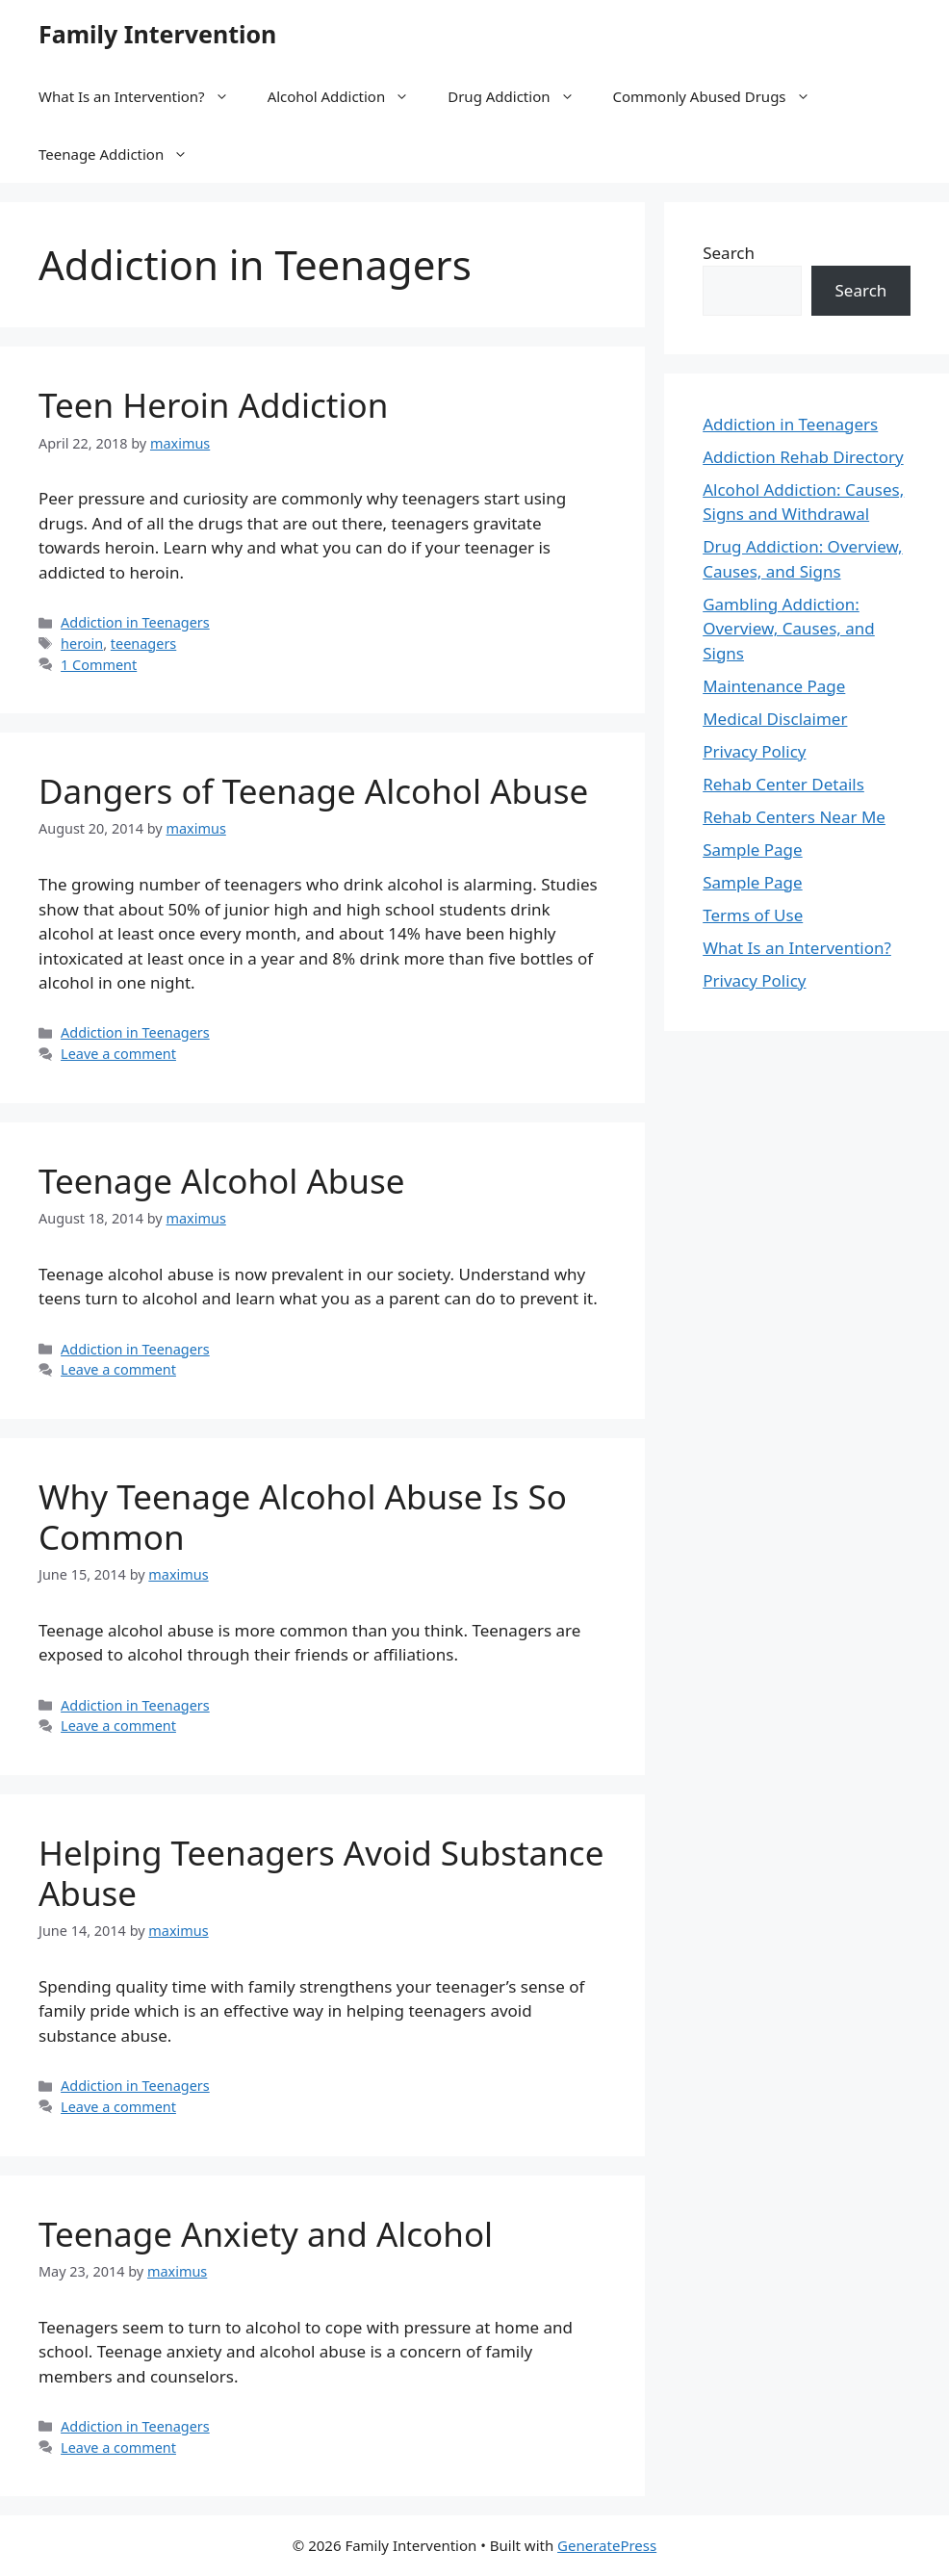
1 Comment (99, 665)
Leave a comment (118, 1053)
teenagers (143, 643)
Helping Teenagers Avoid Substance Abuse (320, 1873)
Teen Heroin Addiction (213, 404)
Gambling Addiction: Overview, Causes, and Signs (789, 628)
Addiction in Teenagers (135, 622)
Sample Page (752, 849)
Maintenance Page (774, 686)
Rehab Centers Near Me (794, 817)
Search (729, 253)
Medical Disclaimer (775, 719)
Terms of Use (753, 915)
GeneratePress (606, 2545)
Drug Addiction (520, 96)
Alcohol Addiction (348, 96)
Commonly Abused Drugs (721, 96)
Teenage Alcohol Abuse (221, 1180)
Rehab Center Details (783, 784)
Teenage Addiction (122, 154)
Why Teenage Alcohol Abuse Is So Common (302, 1516)
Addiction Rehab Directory (803, 457)
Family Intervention (157, 33)
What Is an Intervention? (143, 96)
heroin (82, 643)
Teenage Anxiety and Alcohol (265, 2233)
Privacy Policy (754, 751)
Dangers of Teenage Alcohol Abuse (313, 790)
